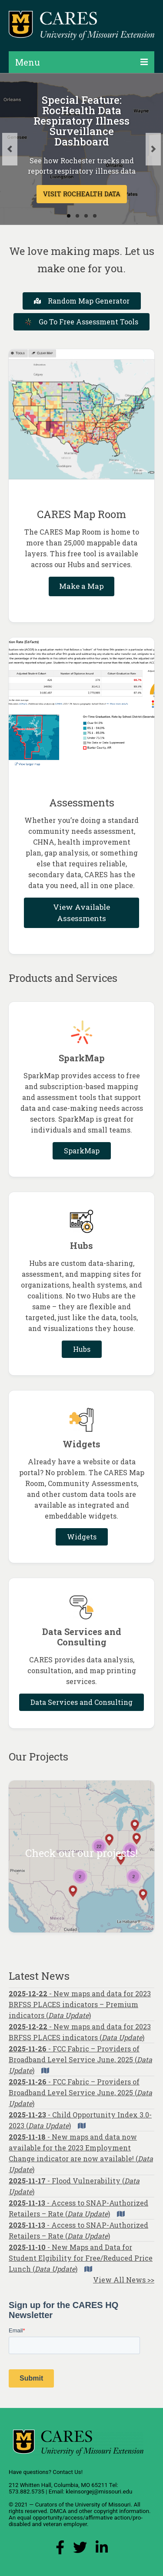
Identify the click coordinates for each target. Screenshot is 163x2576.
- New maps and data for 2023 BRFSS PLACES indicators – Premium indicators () (80, 2004)
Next (153, 149)
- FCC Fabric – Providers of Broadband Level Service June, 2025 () (80, 2059)
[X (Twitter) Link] (80, 2549)
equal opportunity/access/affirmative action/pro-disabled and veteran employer (76, 2520)
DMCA (58, 2511)
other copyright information (114, 2511)
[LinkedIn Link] (102, 2549)
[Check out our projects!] (81, 1856)
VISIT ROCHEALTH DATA (81, 194)
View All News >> (123, 2279)
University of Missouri (102, 2504)
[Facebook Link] (60, 2549)
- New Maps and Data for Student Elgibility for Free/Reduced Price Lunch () (81, 2257)
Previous (9, 149)
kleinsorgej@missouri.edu (99, 2491)
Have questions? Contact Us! (46, 2472)
